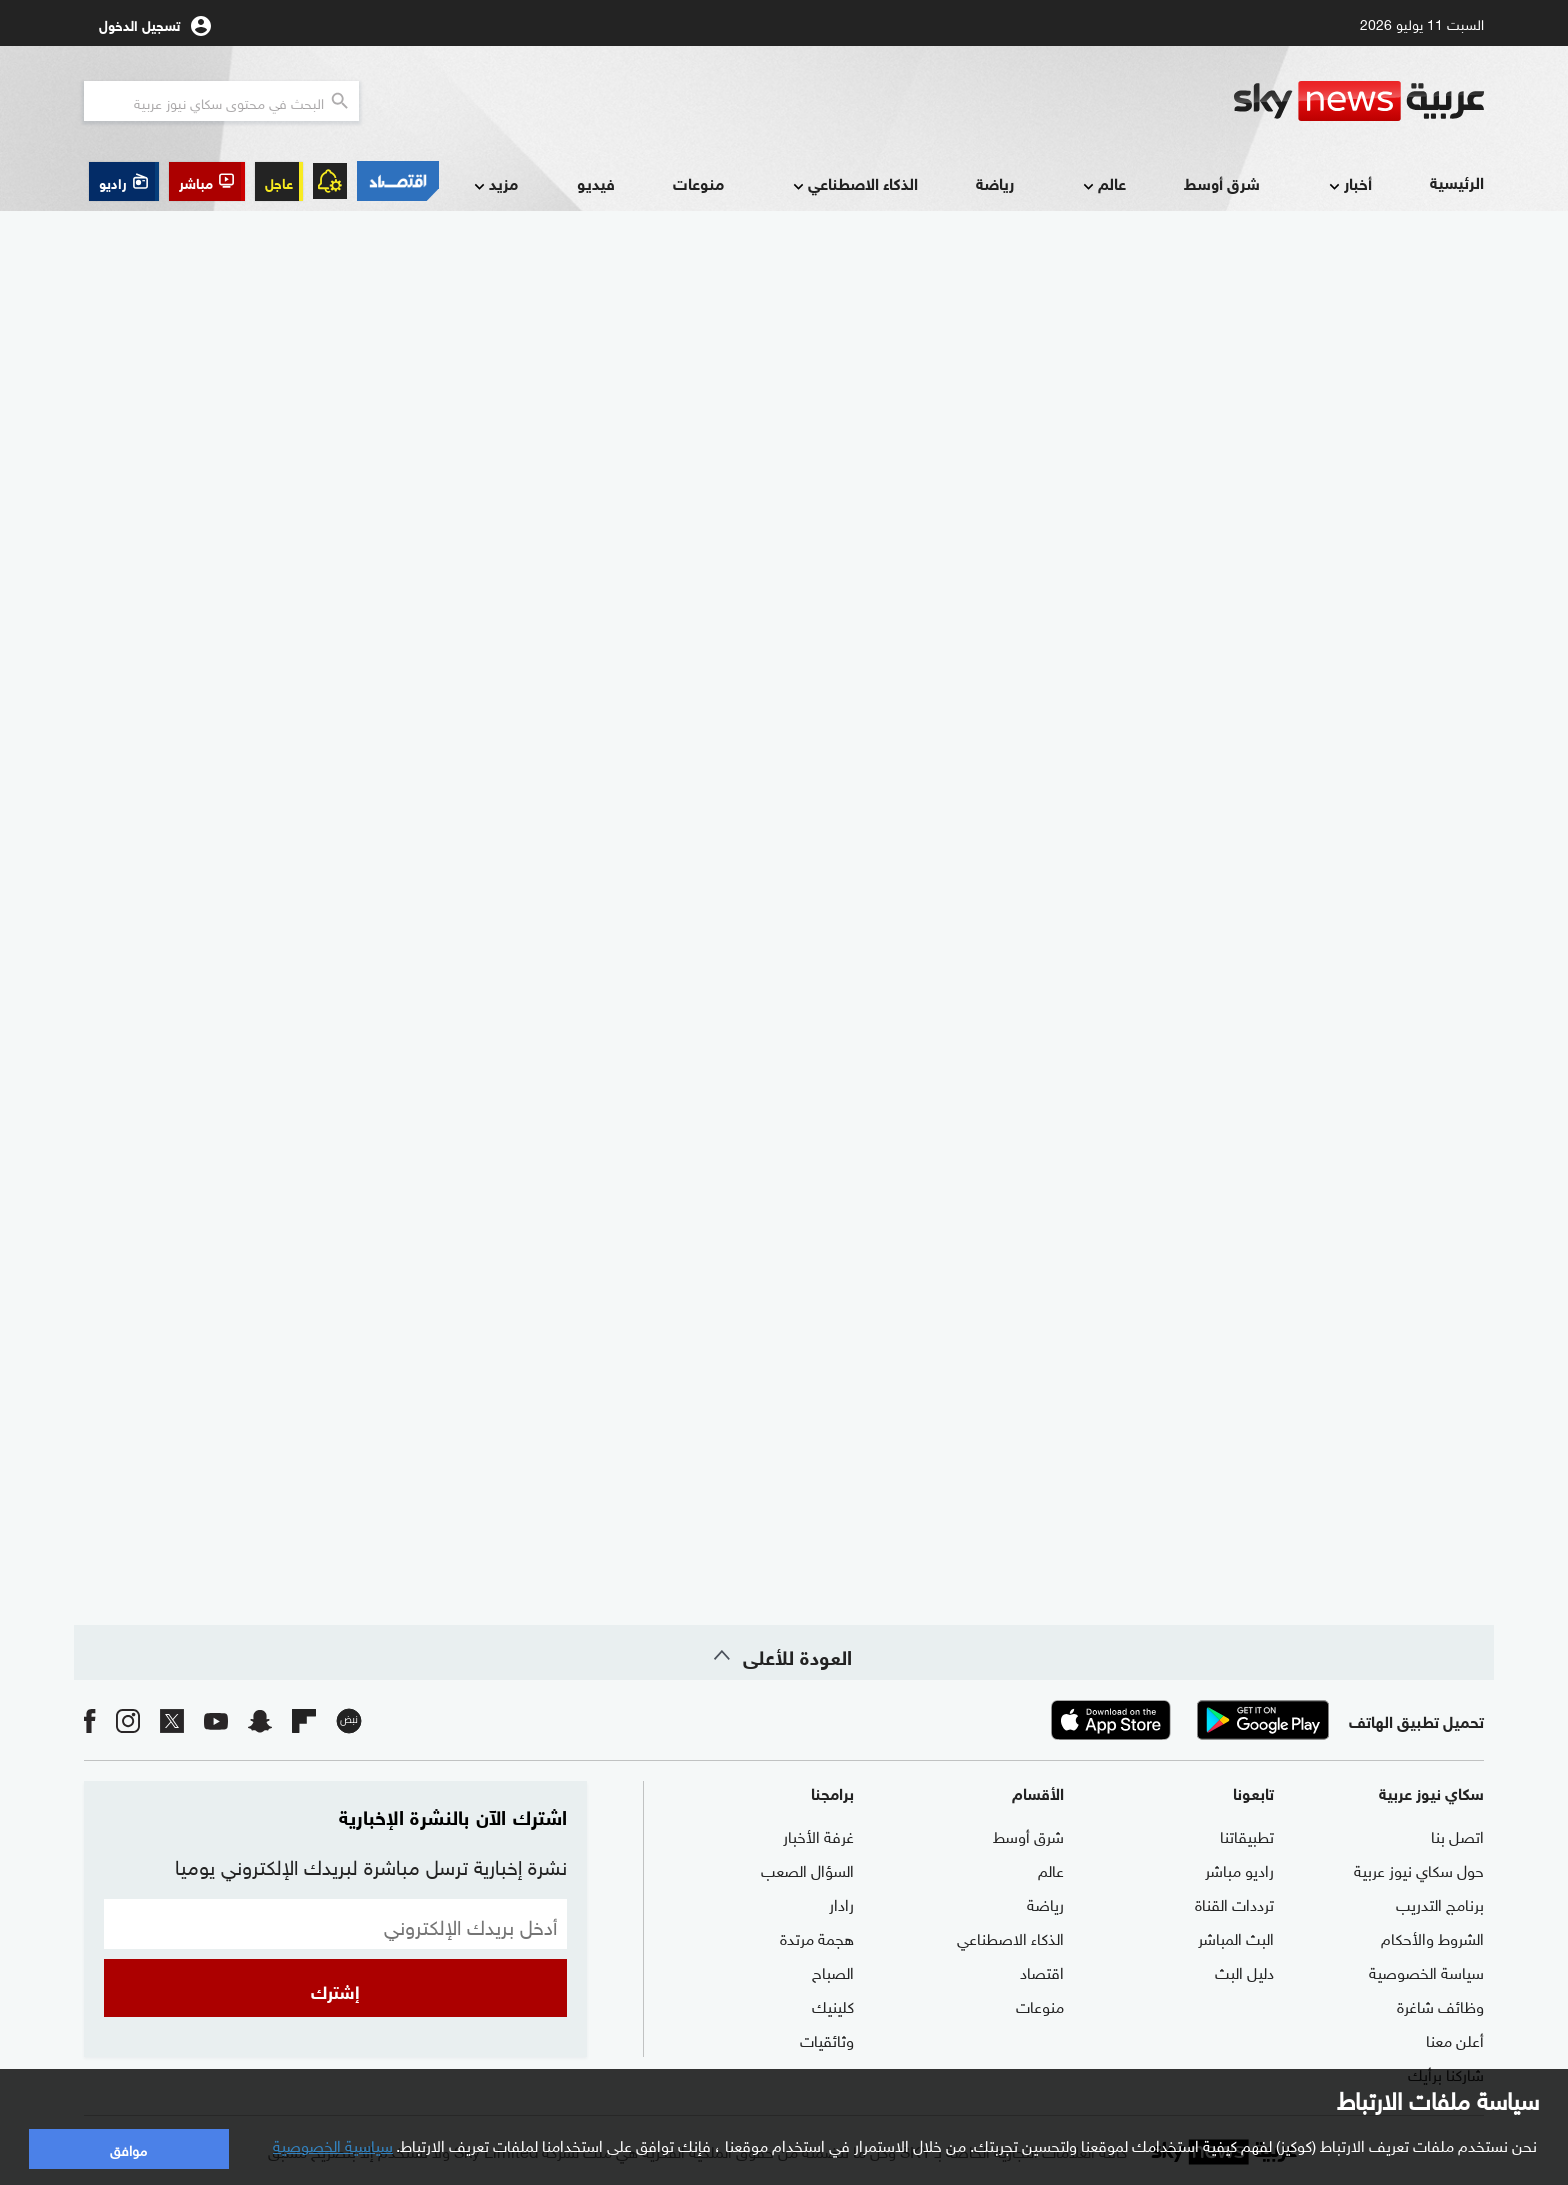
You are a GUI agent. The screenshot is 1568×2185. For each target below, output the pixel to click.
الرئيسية (1457, 181)
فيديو (596, 182)
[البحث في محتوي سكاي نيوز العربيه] (221, 101)
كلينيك (833, 2005)
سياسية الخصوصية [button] (333, 2144)
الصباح (833, 1971)
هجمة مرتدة (817, 1937)
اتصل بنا (1457, 1835)
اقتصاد (1042, 1971)
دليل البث (1244, 1971)
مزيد (494, 184)
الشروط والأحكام (1432, 1937)
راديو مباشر (1239, 1869)
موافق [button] (128, 2148)
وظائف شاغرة (1440, 2005)
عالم (1102, 184)
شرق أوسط (1222, 182)
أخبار (1348, 184)
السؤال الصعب (807, 1869)
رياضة (995, 182)
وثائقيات (827, 2039)
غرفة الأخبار (818, 1835)
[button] (207, 181)
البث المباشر (1236, 1937)
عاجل (279, 181)
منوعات (698, 182)
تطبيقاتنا (1247, 1835)
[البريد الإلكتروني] (335, 1924)
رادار (841, 1903)
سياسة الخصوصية (1426, 1971)
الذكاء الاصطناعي (853, 184)
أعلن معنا (1455, 2039)
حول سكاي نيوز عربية (1419, 1869)
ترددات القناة (1234, 1903)
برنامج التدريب (1440, 1903)
